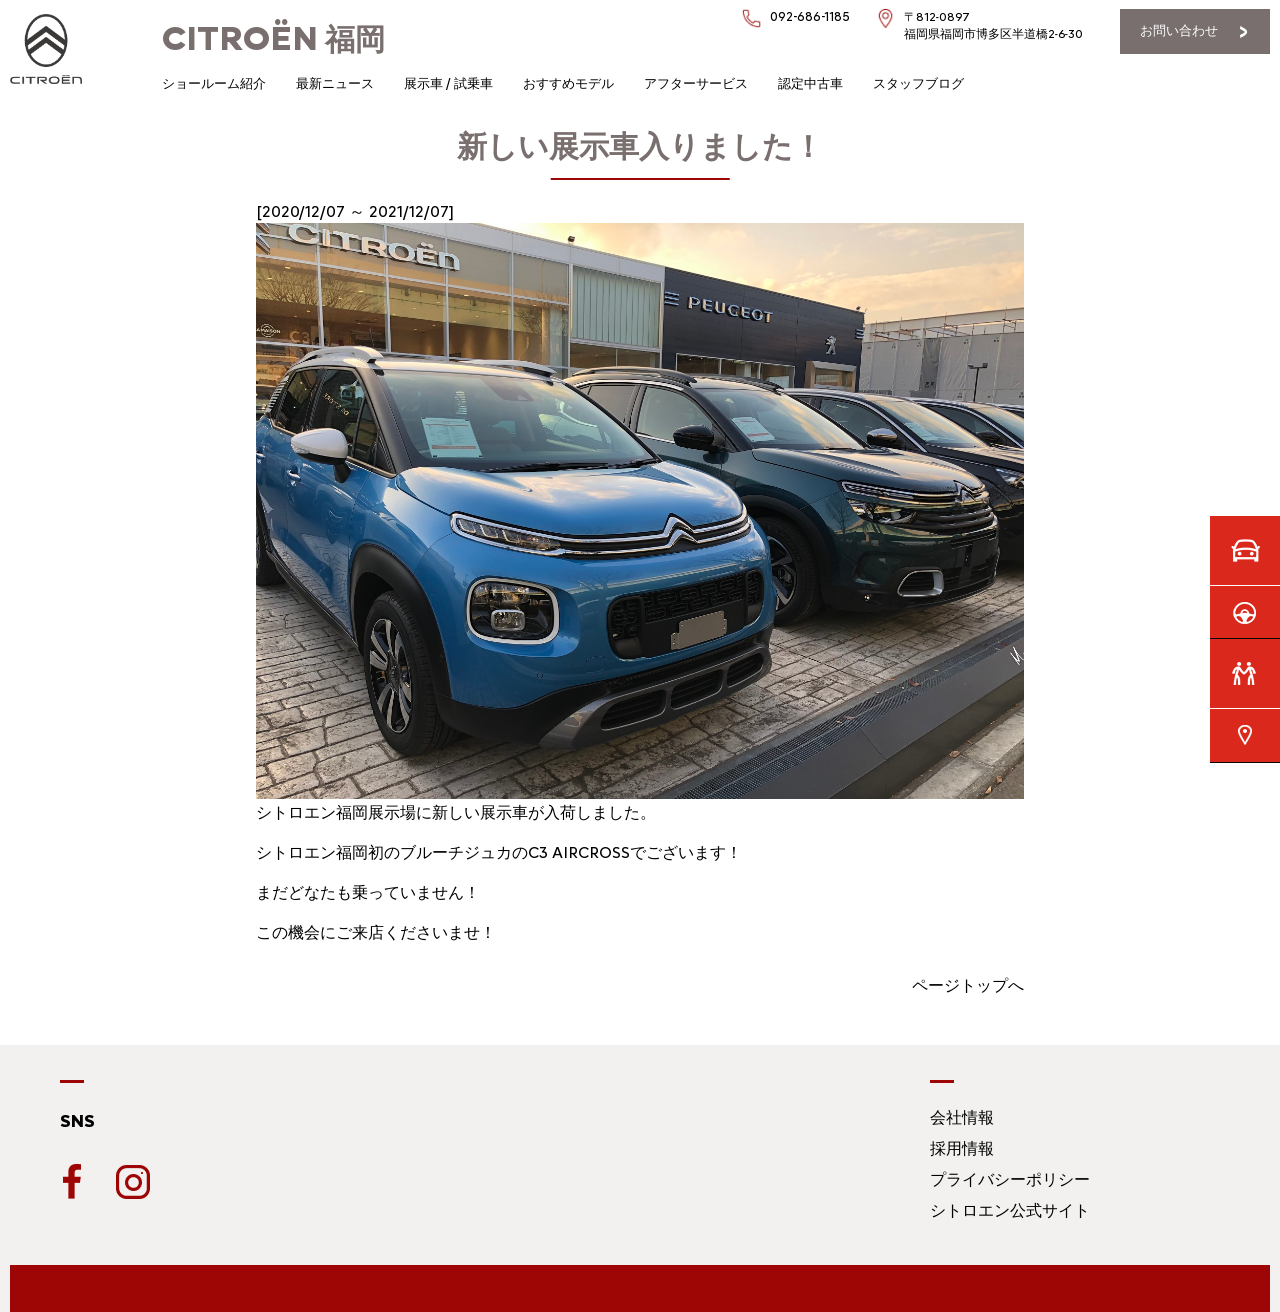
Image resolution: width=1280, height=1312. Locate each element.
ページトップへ (968, 985)
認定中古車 (810, 83)
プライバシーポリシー (1010, 1179)
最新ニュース (335, 83)
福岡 (273, 39)
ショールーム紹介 (214, 83)
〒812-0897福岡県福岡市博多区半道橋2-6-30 (993, 25)
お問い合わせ (1179, 30)
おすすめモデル (568, 83)
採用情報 (962, 1148)
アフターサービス (696, 83)
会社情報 (962, 1117)
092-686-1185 (810, 16)
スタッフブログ (918, 83)
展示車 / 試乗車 (448, 83)
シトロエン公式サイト (1010, 1210)
